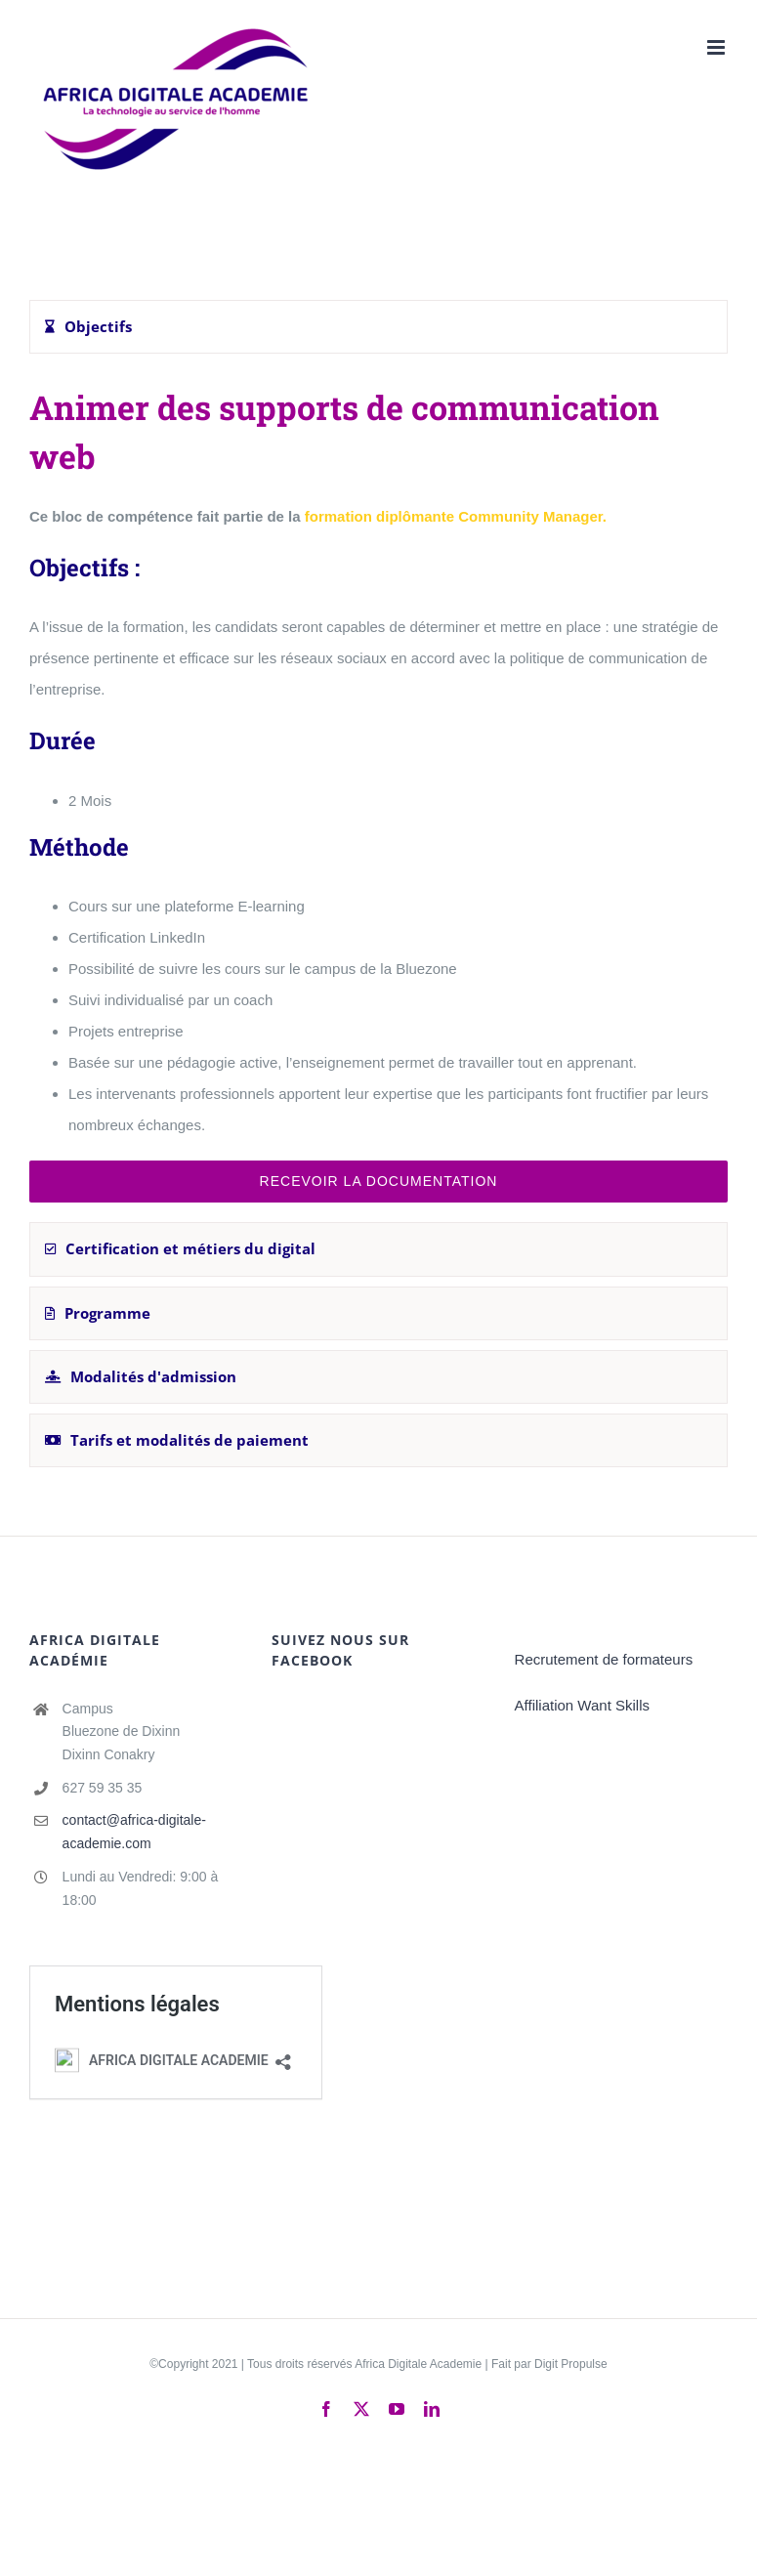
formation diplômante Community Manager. (456, 516)
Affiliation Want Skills (582, 1705)
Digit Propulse (571, 2364)
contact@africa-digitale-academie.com (134, 1831)
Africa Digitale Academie (418, 2364)
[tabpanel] (378, 793)
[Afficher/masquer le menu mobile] (717, 47)
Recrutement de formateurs (604, 1659)
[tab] (378, 327)
